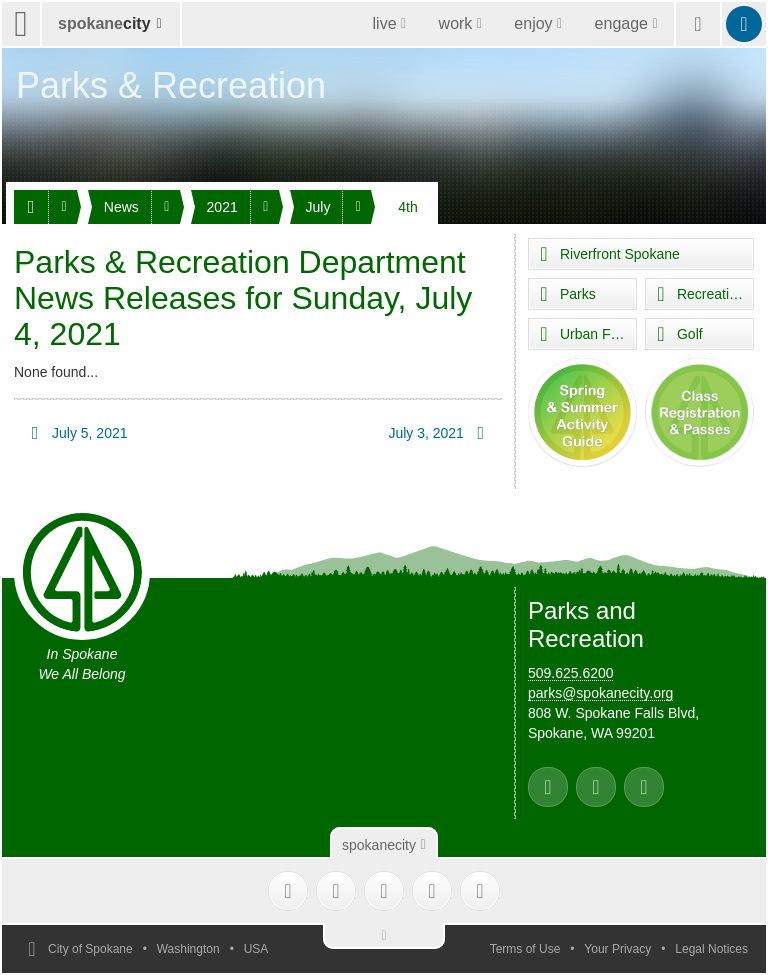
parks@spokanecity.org (600, 693)
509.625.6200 (571, 673)
